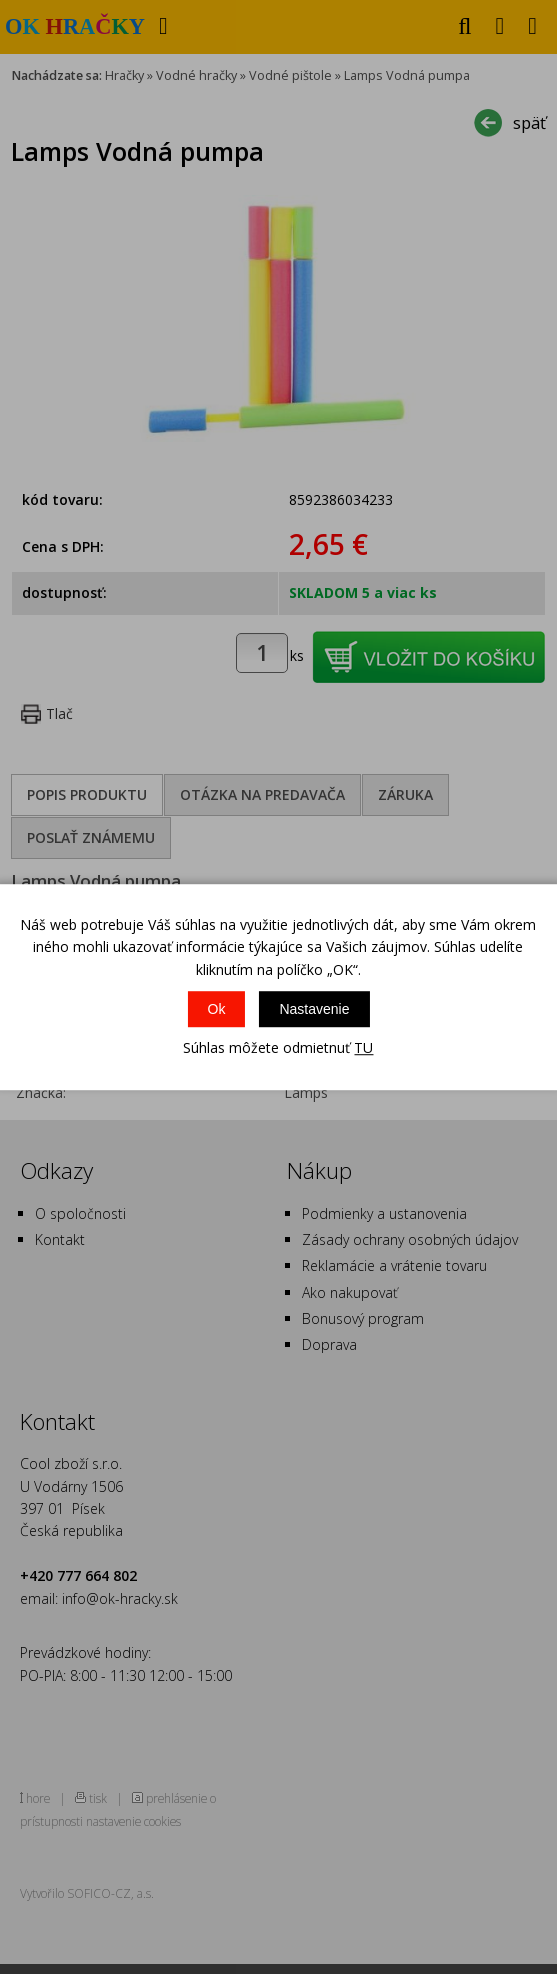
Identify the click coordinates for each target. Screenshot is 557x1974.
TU (363, 1047)
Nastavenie (314, 1009)
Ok (217, 1009)
